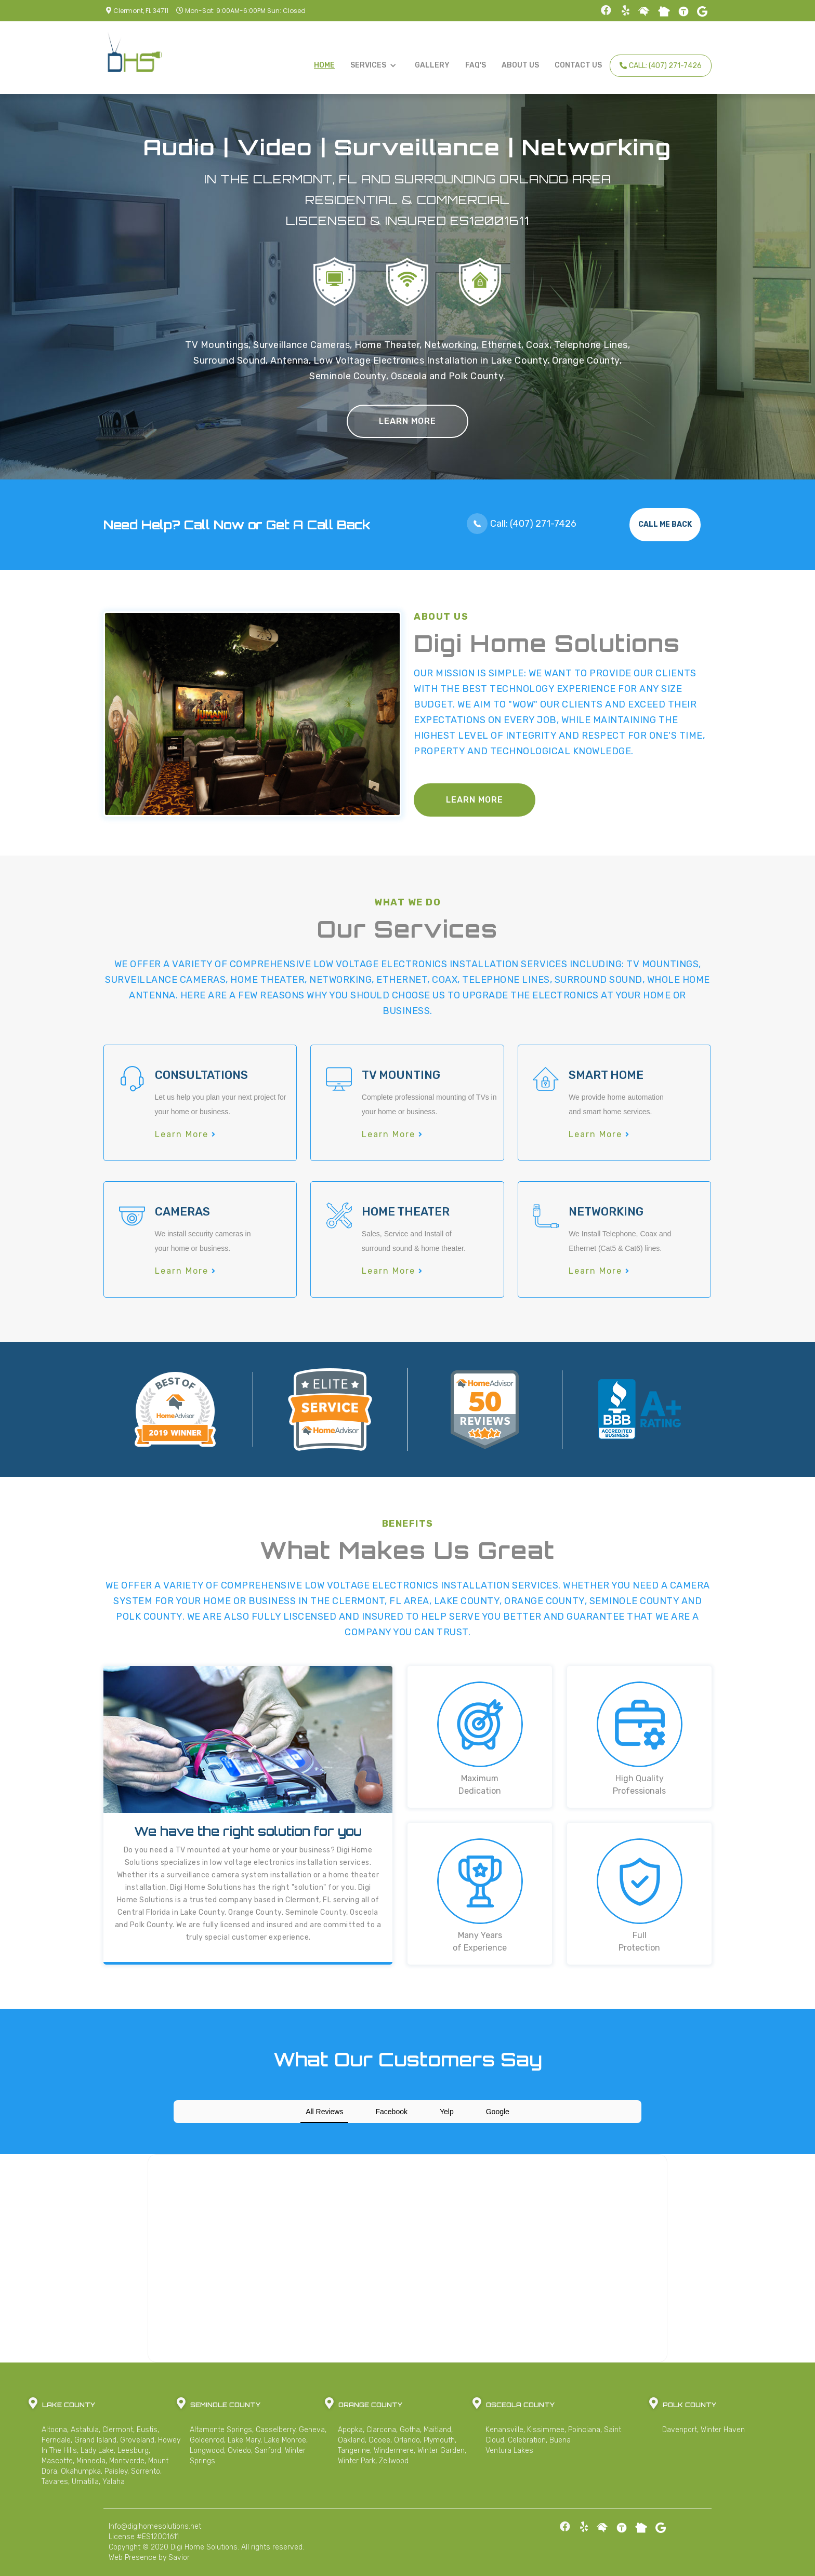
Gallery (432, 65)
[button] (375, 65)
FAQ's (475, 65)
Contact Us (578, 65)
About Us (520, 65)
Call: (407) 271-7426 (661, 65)
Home (324, 65)
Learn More (407, 421)
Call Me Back (665, 524)
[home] (134, 55)
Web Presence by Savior (149, 2557)
